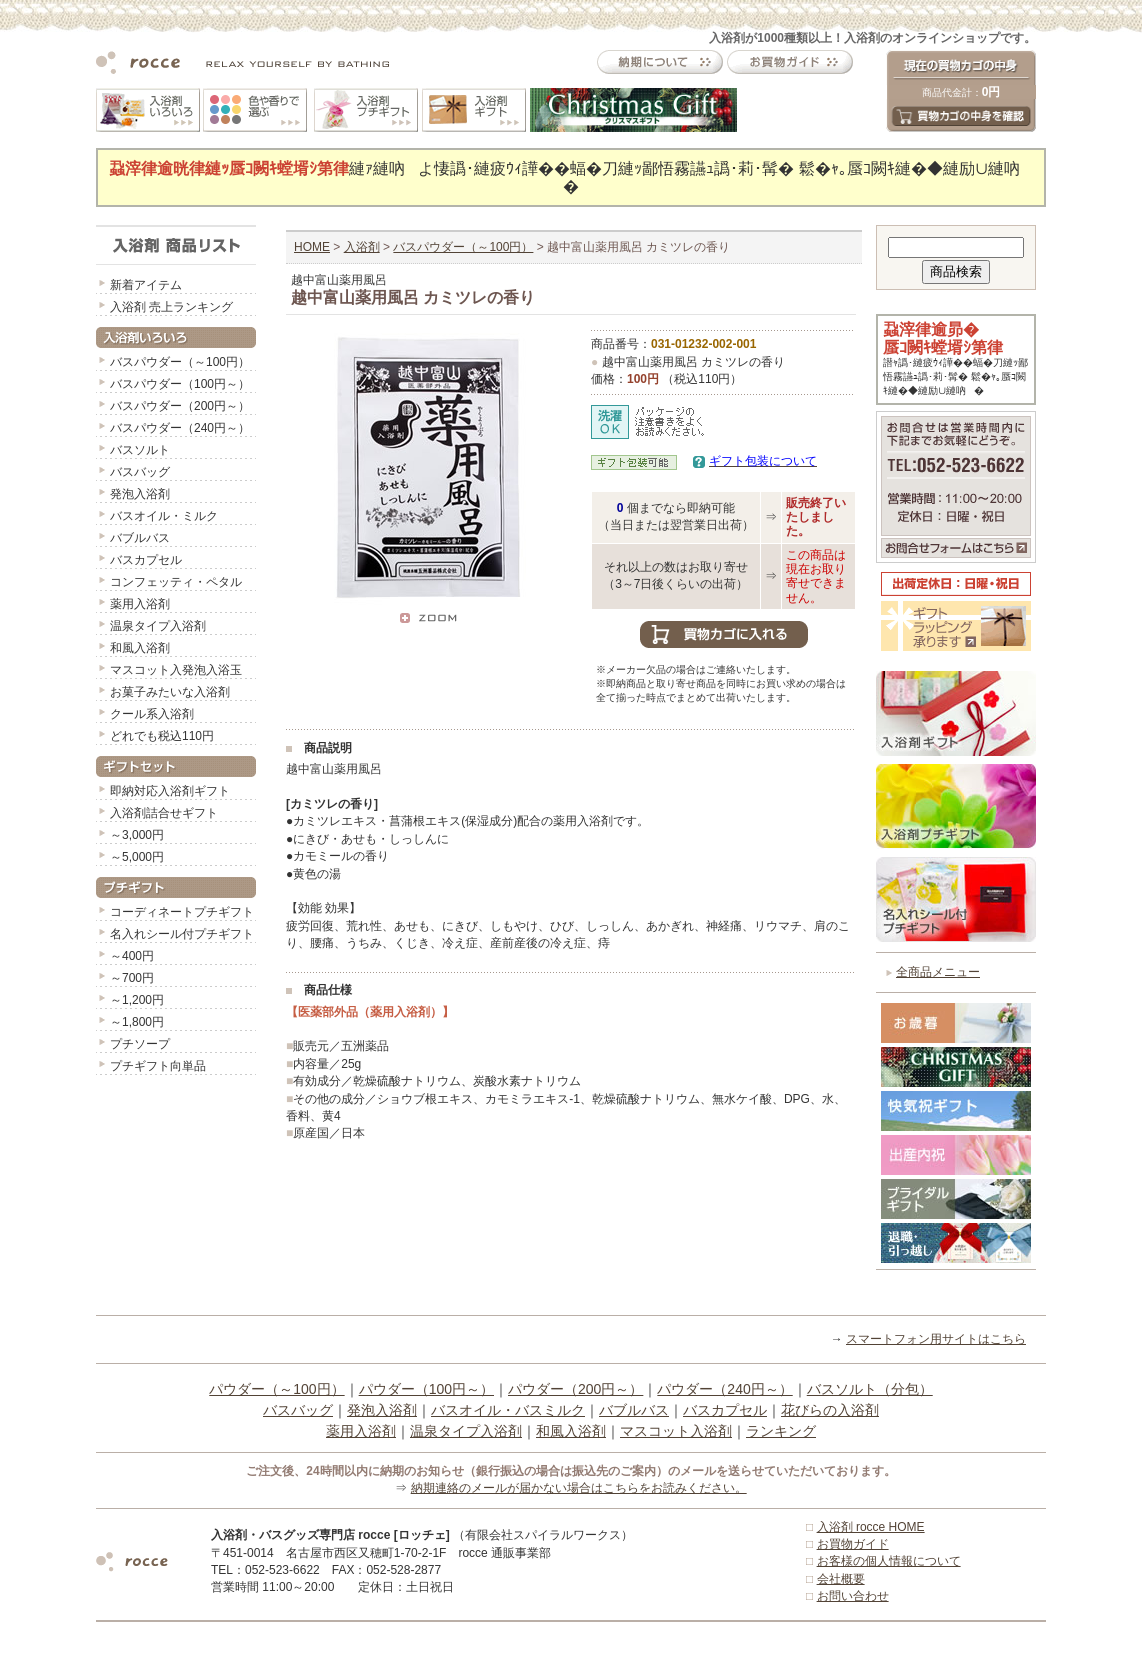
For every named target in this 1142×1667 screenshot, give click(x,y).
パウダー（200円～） (575, 1389)
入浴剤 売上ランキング (171, 307)
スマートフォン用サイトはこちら (936, 1339)
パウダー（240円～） (724, 1389)
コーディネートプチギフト (182, 912)
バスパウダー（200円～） (180, 406)
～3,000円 (137, 835)
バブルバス (140, 538)
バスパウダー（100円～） (180, 384)
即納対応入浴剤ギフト (170, 791)
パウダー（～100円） (276, 1389)
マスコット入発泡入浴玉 (176, 670)
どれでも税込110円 (162, 736)
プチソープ (140, 1044)
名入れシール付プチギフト (182, 934)
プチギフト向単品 (158, 1066)
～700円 (132, 978)
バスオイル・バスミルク (508, 1410)
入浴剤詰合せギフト (164, 813)
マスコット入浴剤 (676, 1431)
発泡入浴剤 (140, 494)
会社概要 (841, 1579)
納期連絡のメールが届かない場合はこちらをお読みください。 (579, 1488)
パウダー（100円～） (426, 1389)
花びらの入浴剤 (830, 1410)
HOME (312, 247)
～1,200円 (137, 1000)
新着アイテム (146, 285)
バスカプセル (146, 560)
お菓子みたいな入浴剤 (170, 692)
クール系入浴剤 (152, 714)
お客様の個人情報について (889, 1561)
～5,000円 (137, 857)
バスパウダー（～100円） (180, 362)
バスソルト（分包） (870, 1389)
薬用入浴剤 (140, 604)
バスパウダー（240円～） (180, 428)
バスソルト (140, 450)
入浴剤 (362, 247)
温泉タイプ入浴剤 (158, 626)
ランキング (781, 1431)
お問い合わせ (853, 1596)
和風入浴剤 (140, 648)
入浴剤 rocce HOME (871, 1527)
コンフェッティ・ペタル (176, 582)
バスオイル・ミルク (164, 516)
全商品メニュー (938, 972)
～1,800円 (137, 1022)
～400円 (132, 956)
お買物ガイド (853, 1544)
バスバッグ (140, 472)
